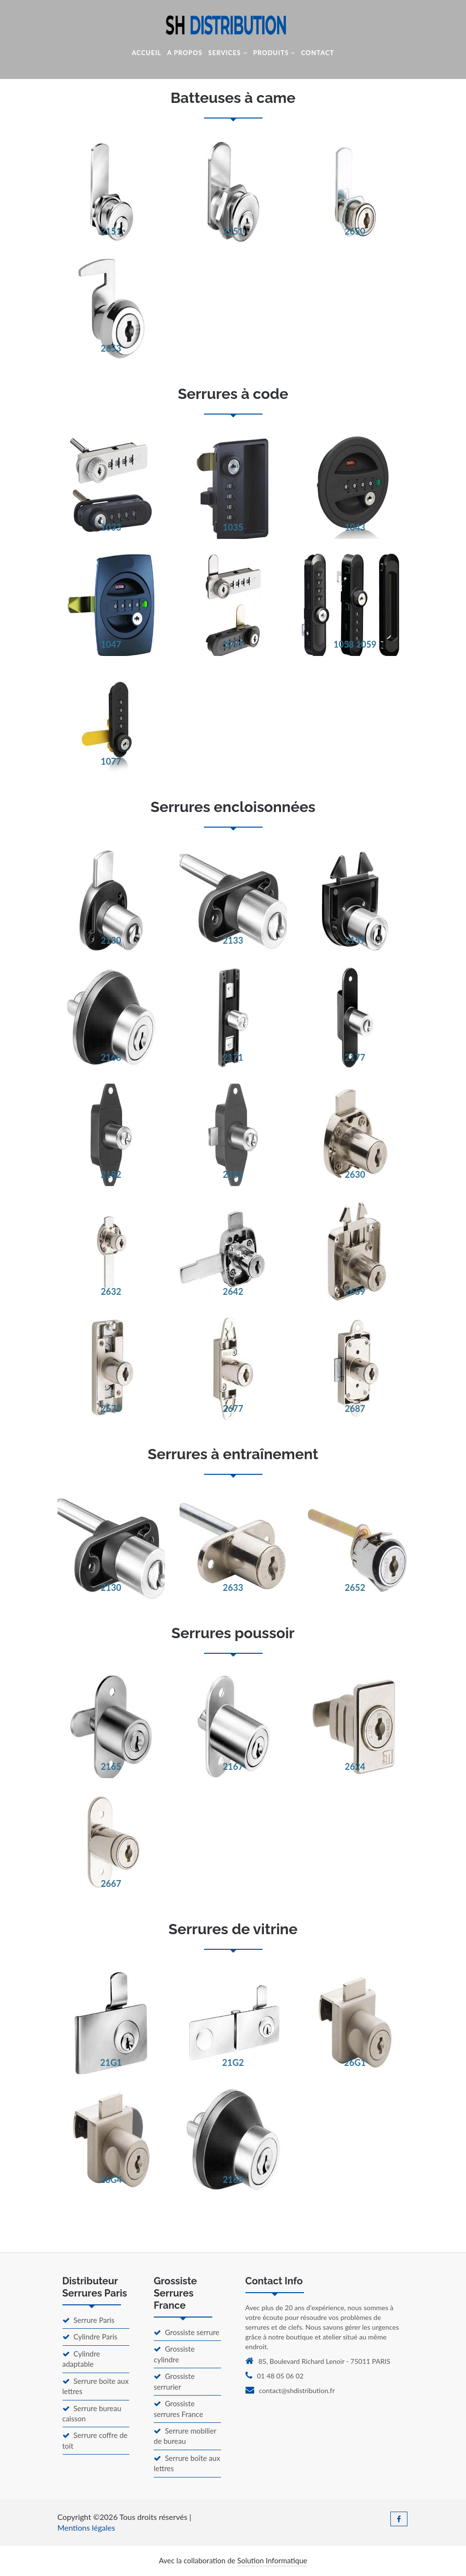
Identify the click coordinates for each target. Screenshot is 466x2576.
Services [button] (227, 53)
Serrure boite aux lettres (95, 2386)
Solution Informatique (272, 2560)
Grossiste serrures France (178, 2408)
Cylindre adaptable (81, 2358)
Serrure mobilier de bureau (185, 2435)
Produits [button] (274, 53)
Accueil (146, 53)
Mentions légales (86, 2527)
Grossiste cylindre (174, 2353)
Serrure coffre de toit (95, 2440)
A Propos (185, 53)
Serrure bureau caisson (92, 2413)
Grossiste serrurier (174, 2381)
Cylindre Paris (90, 2336)
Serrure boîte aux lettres (187, 2463)
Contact (317, 53)
